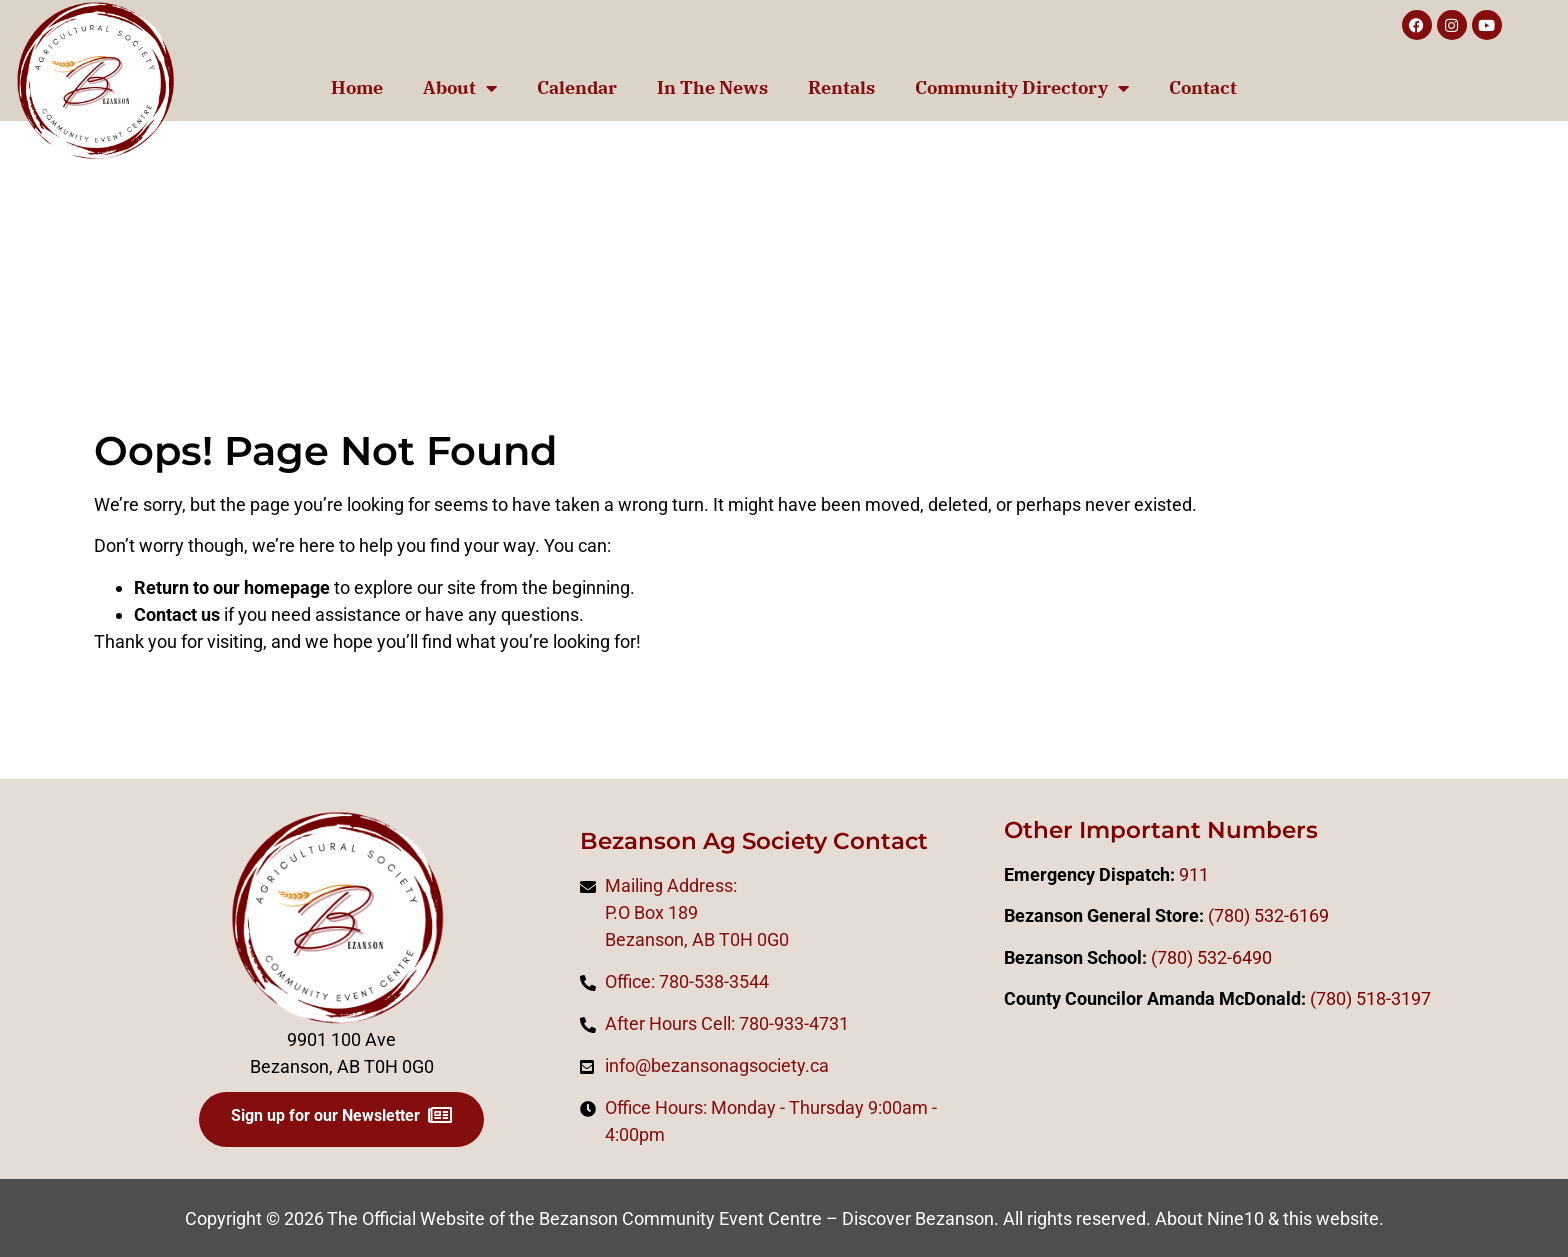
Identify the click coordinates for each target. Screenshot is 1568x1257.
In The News (712, 87)
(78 (1323, 998)
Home (357, 87)
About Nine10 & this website (1267, 1218)
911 (1194, 874)
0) (1344, 998)
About (460, 88)
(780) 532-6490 (1211, 957)
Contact (1203, 87)
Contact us (177, 614)
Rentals (841, 87)
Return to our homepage (232, 587)
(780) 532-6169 (1268, 915)
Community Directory (1022, 88)
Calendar (577, 87)
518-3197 (1391, 998)
